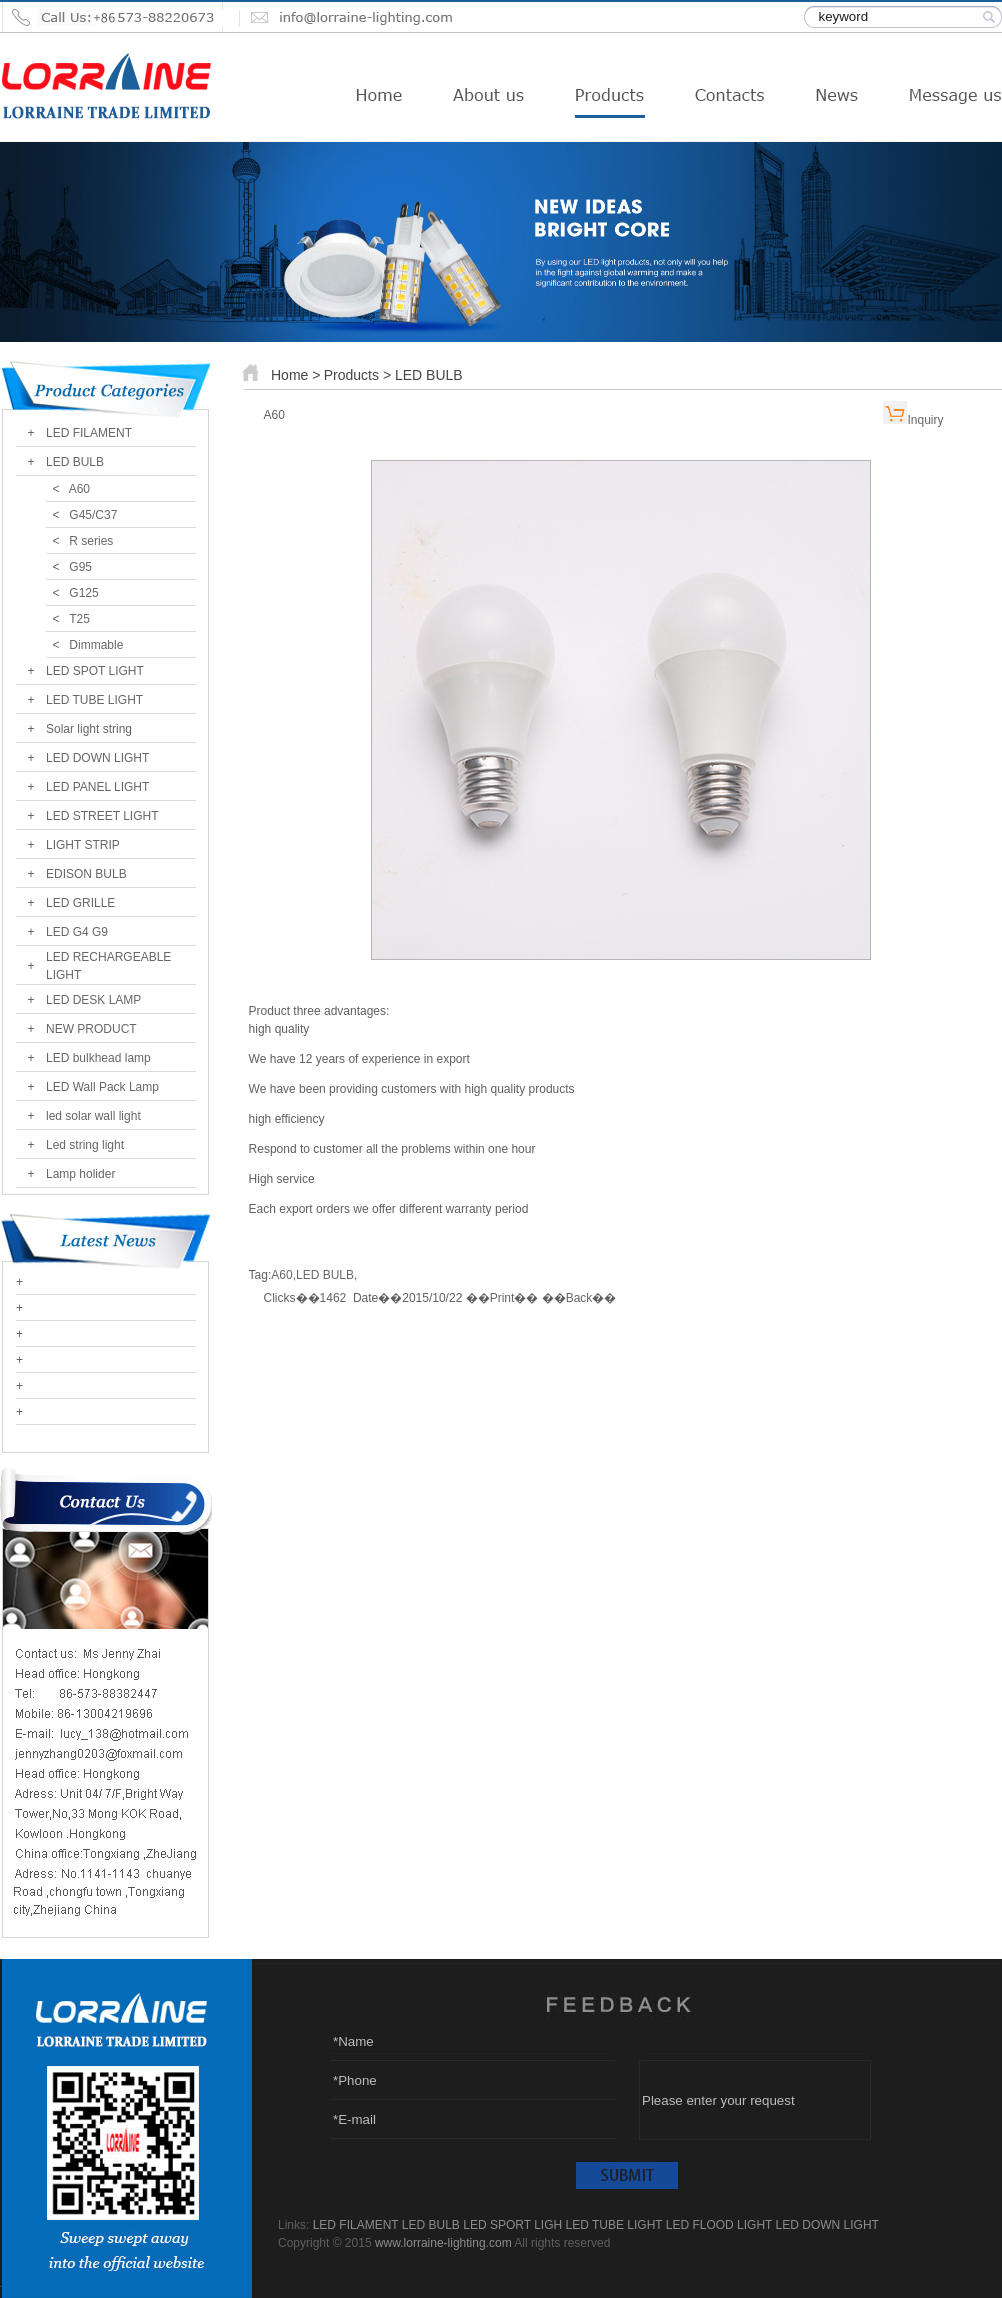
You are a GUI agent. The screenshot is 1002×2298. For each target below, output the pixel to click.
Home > (295, 375)
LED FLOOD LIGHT (719, 2225)
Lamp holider (80, 1174)
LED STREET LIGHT (102, 816)
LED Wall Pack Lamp (102, 1087)
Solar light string (89, 729)
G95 (80, 567)
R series (91, 541)
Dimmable (96, 645)
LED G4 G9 (77, 932)
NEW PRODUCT (91, 1029)
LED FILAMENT (89, 433)
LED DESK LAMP (93, 1000)
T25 (79, 619)
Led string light (85, 1145)
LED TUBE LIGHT (94, 700)
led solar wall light (93, 1116)
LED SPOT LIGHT (95, 671)
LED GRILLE (80, 903)
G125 (83, 593)
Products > (359, 375)
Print (502, 1298)
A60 (79, 489)
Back (579, 1298)
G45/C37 (93, 515)
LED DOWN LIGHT (97, 758)
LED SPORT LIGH (512, 2225)
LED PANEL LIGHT (97, 787)
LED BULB (75, 462)
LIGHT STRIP (83, 845)
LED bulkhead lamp (98, 1058)
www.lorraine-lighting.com (443, 2243)
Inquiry (925, 420)
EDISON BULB (86, 874)
